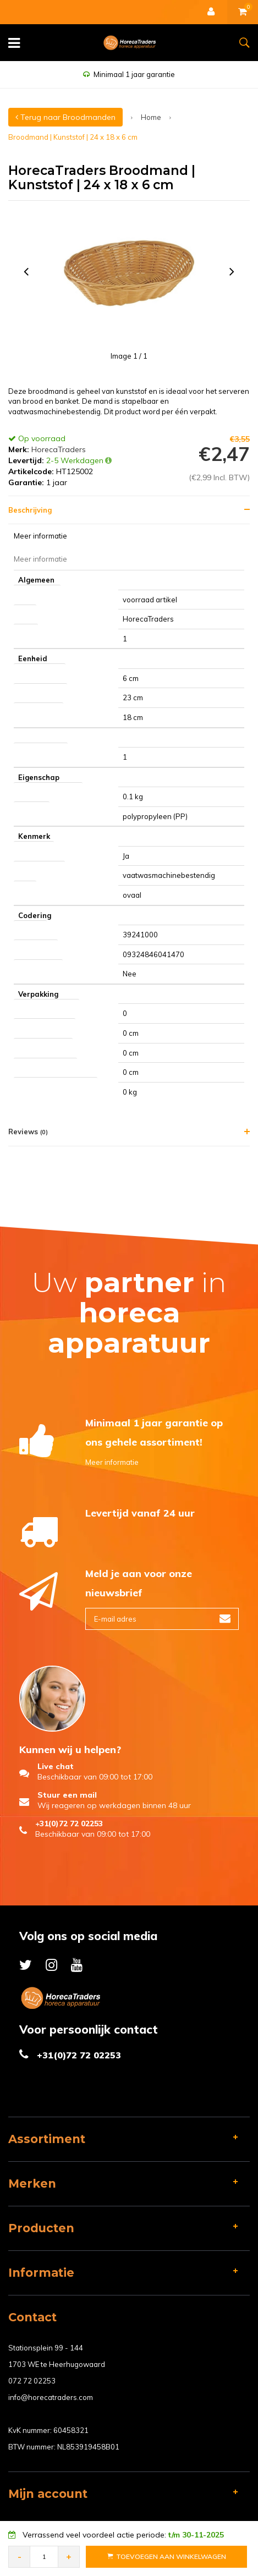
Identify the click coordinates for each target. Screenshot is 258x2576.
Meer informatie (112, 1462)
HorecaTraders (58, 449)
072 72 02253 (32, 2380)
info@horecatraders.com (50, 2397)
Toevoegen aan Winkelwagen (166, 2556)
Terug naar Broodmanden (65, 117)
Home (151, 117)
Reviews (28, 1131)
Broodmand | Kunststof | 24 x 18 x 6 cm (73, 137)
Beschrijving (30, 510)
